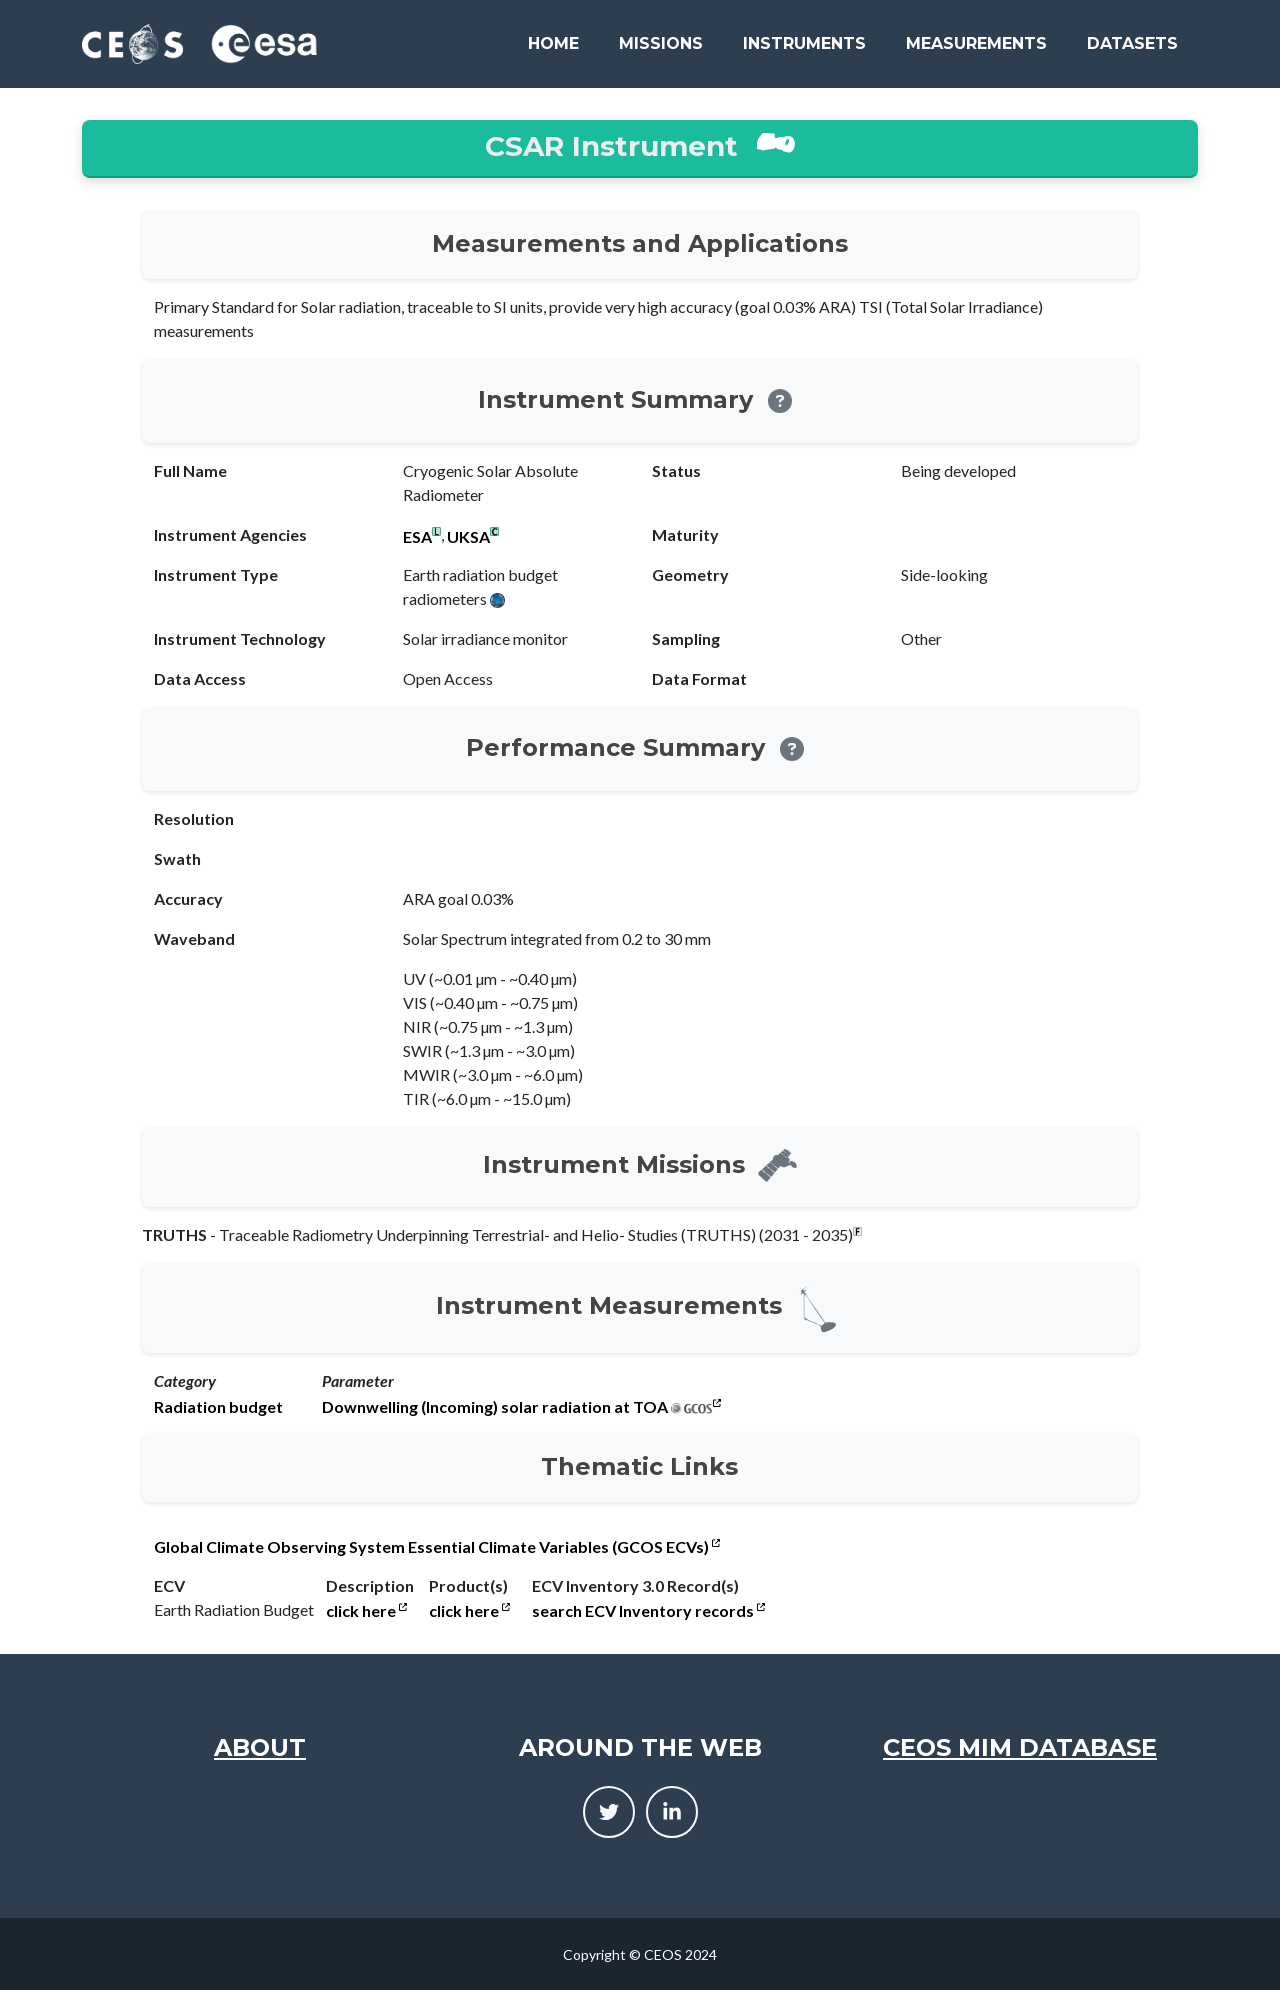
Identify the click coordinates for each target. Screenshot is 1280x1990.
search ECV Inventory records (648, 1611)
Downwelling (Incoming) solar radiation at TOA (495, 1407)
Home (553, 43)
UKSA (468, 537)
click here (366, 1611)
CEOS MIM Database (1020, 1747)
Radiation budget (218, 1407)
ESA (417, 537)
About (260, 1747)
